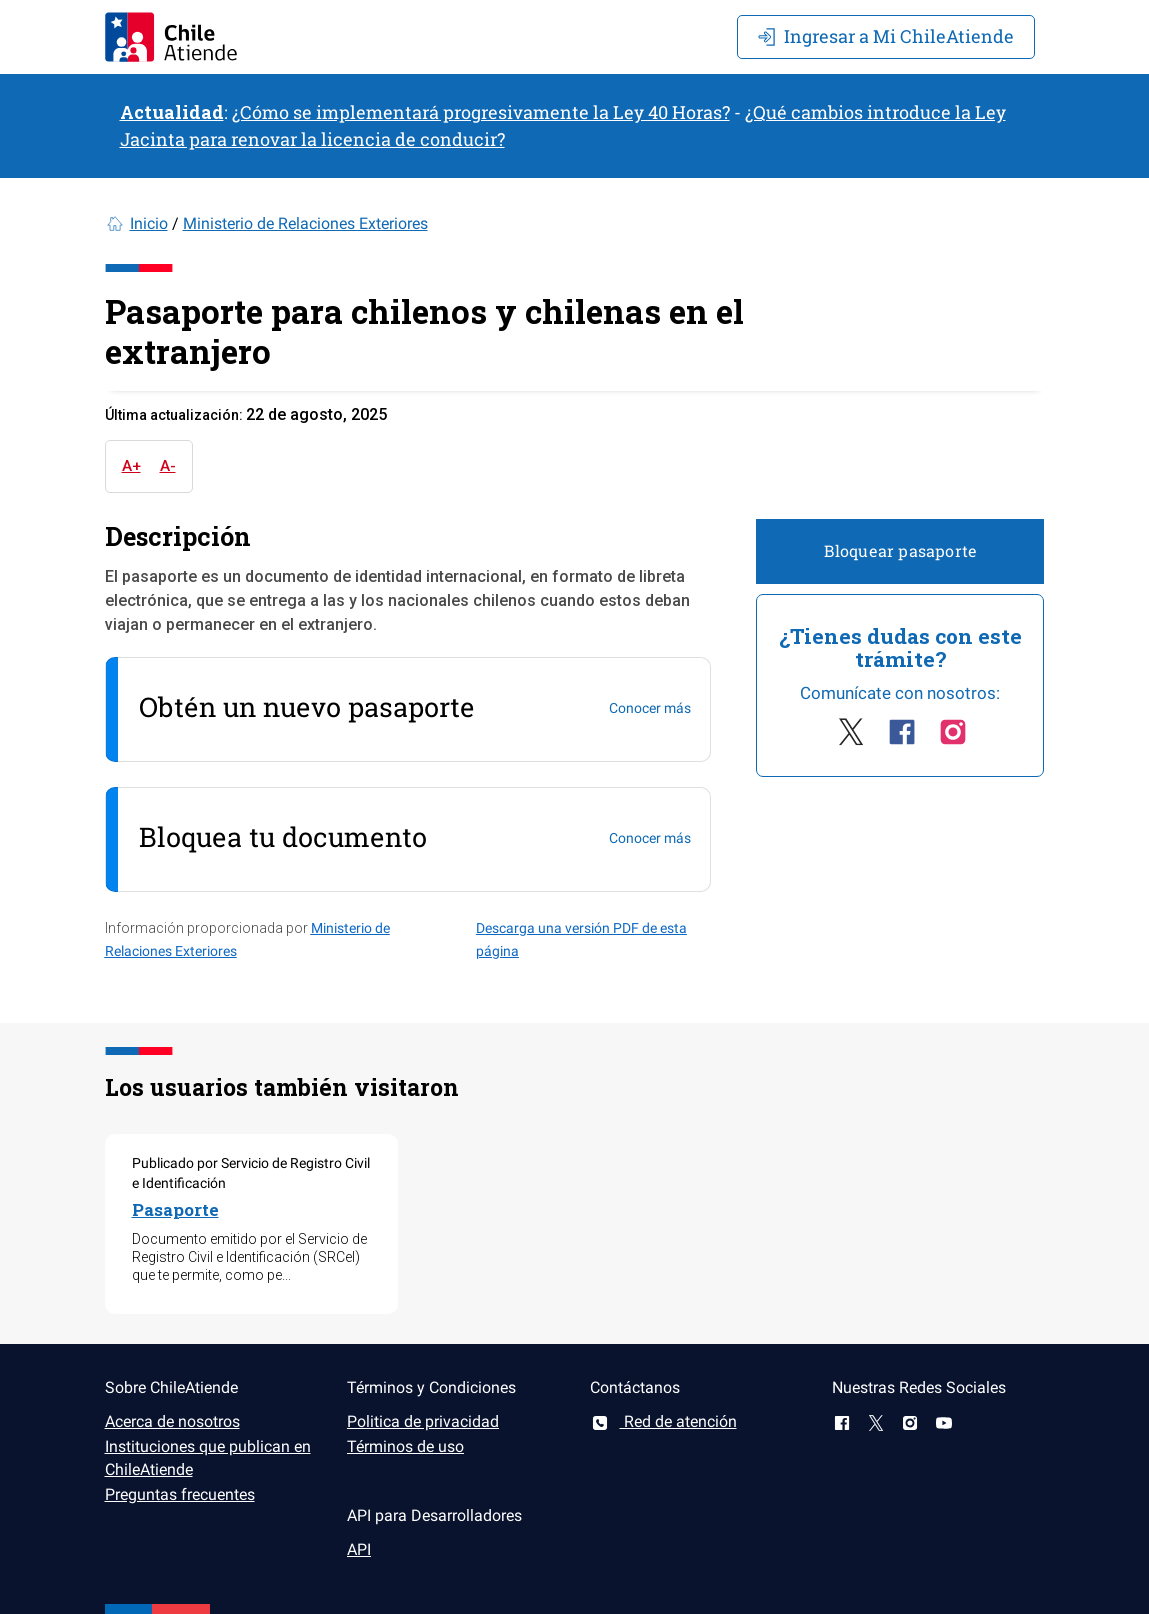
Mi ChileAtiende (886, 36)
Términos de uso (405, 1446)
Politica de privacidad (423, 1421)
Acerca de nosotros (172, 1421)
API (359, 1549)
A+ (131, 466)
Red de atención (663, 1421)
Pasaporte (175, 1209)
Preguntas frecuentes (180, 1494)
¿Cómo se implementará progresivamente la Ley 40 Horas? (481, 112)
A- (168, 466)
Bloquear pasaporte (901, 550)
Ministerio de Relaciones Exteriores (305, 223)
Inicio (149, 223)
